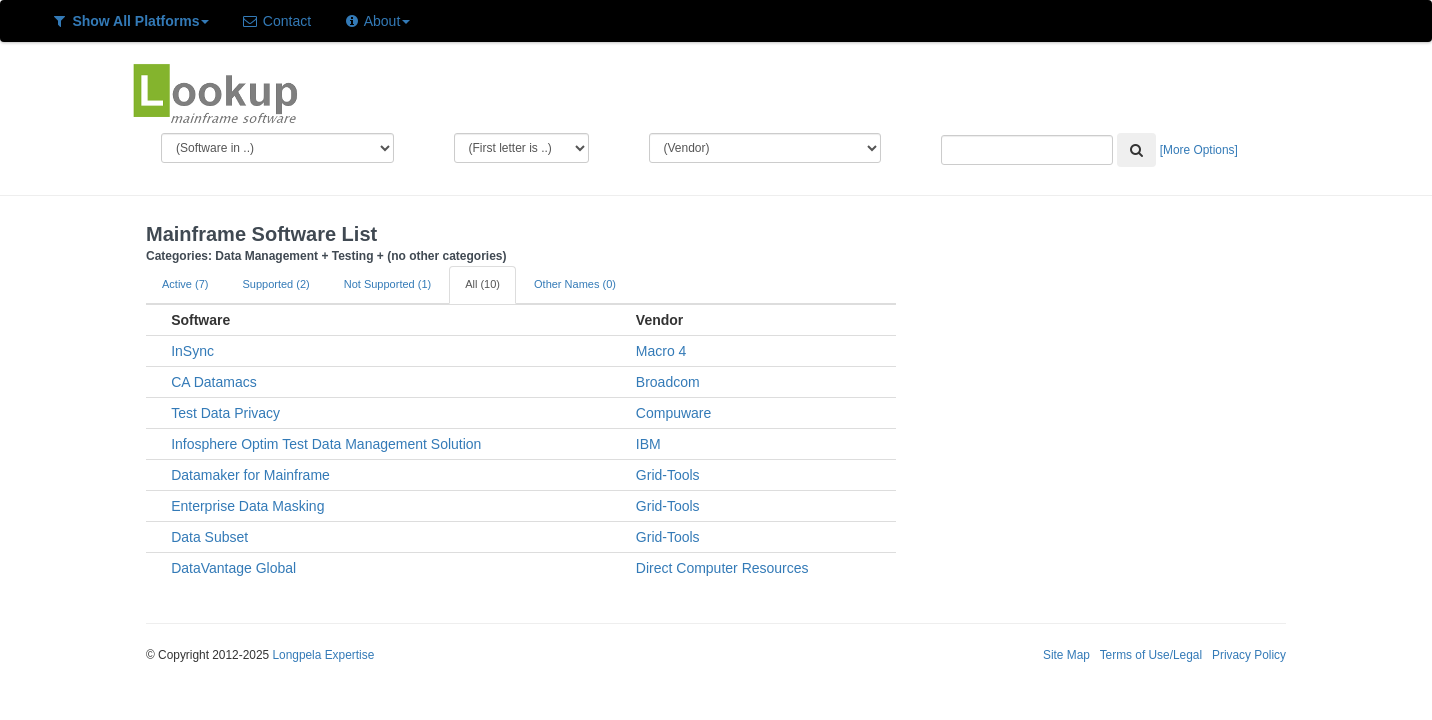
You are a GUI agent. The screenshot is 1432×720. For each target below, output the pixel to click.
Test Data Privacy (225, 413)
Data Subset (209, 537)
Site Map (1066, 655)
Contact (276, 21)
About (376, 21)
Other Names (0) (575, 284)
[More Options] (1199, 150)
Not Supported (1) (387, 284)
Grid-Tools (668, 475)
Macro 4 (661, 351)
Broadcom (668, 382)
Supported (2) (275, 284)
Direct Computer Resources (722, 568)
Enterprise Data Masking (247, 506)
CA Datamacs (214, 382)
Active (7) (185, 284)
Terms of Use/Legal (1151, 655)
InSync (192, 351)
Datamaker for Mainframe (250, 475)
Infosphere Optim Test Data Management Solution (326, 444)
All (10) (482, 284)
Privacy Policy (1249, 655)
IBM (648, 444)
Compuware (673, 413)
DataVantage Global (233, 568)
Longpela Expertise (323, 655)
